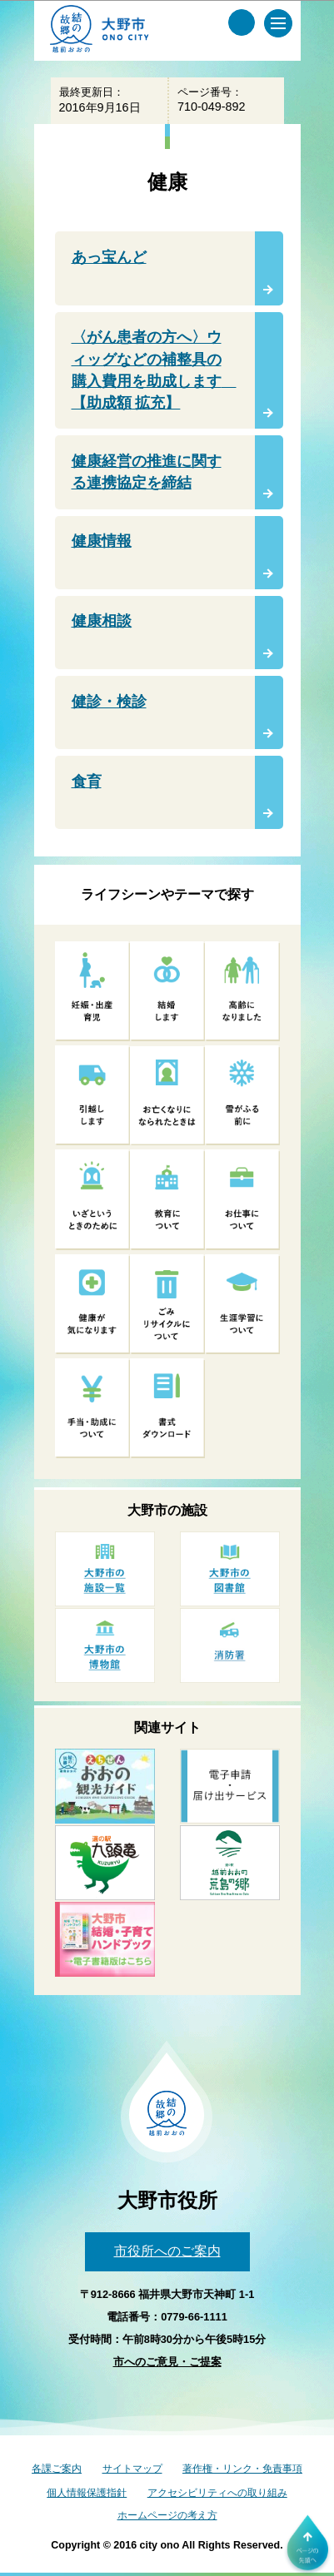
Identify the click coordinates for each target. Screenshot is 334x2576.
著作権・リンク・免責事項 (242, 2468)
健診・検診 (109, 701)
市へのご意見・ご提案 (167, 2361)
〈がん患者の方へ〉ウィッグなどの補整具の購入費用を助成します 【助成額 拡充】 (154, 370)
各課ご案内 (57, 2468)
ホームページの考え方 (167, 2515)
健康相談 (102, 621)
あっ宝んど (109, 257)
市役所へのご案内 (167, 2251)
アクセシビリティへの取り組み (217, 2493)
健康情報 (102, 541)
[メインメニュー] (278, 23)
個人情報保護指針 (87, 2493)
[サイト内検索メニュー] (241, 22)
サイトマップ (132, 2468)
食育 (87, 781)
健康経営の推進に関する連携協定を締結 (147, 472)
